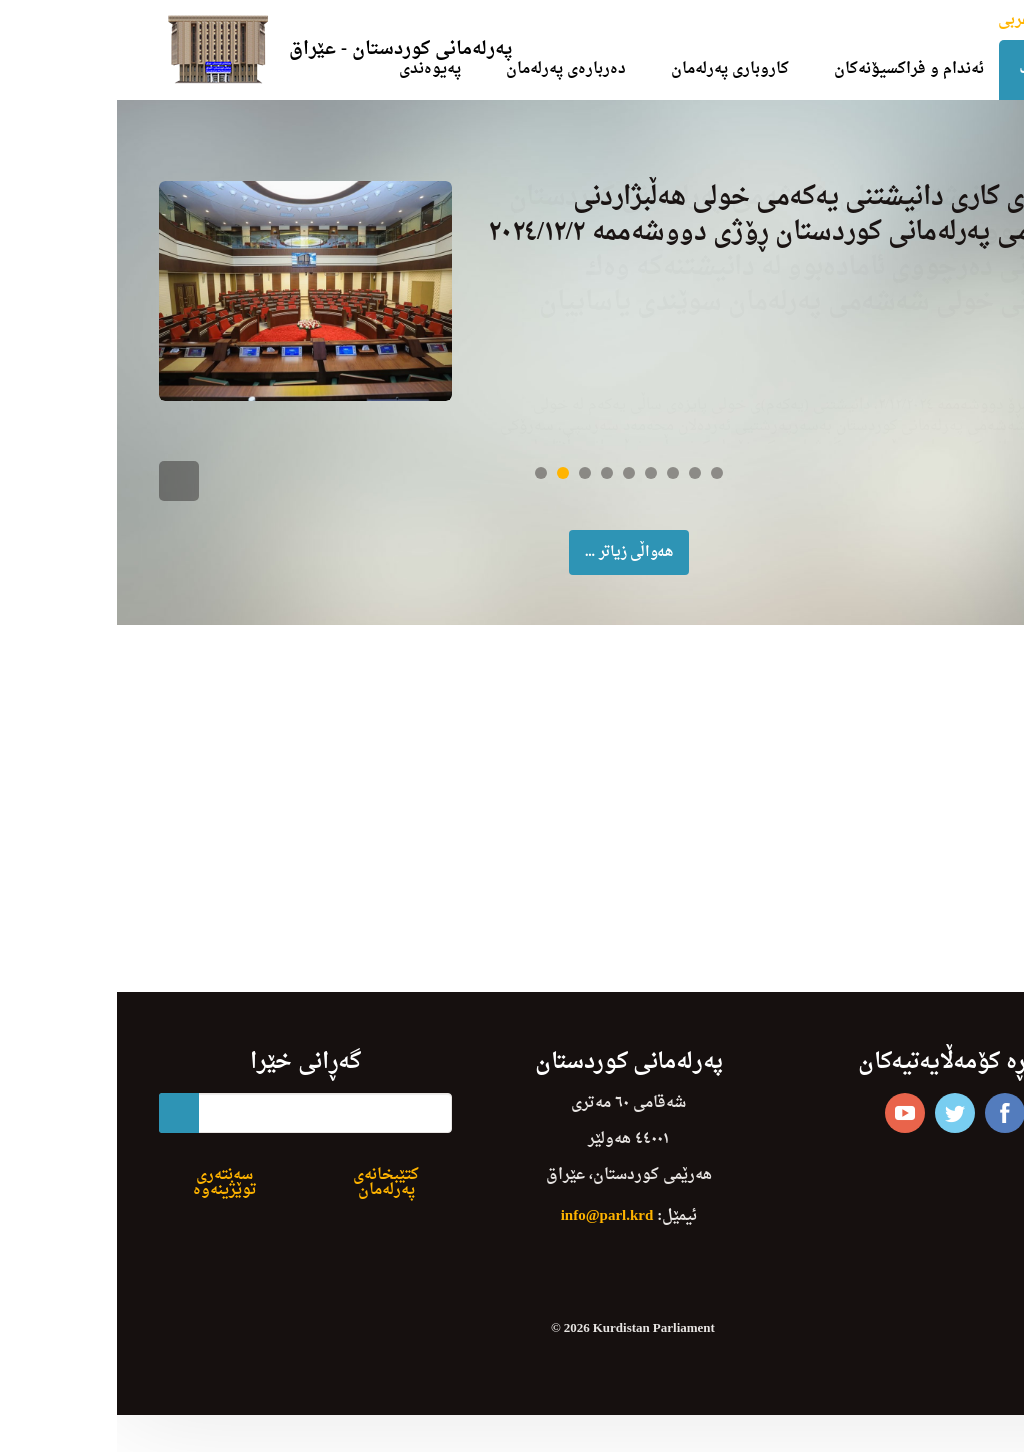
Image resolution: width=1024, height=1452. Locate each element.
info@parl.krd (490, 1233)
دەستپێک (932, 69)
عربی (897, 20)
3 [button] (468, 490)
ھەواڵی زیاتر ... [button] (512, 569)
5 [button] (512, 490)
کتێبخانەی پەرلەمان (269, 1200)
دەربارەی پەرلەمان (449, 69)
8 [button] (578, 490)
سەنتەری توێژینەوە (108, 1200)
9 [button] (600, 490)
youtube (788, 1130)
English (948, 20)
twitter (838, 1130)
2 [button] (446, 490)
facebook (888, 1130)
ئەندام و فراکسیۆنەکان (792, 69)
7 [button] (556, 490)
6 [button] (534, 490)
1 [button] (424, 490)
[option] (512, 299)
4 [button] (490, 490)
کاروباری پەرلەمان (613, 69)
